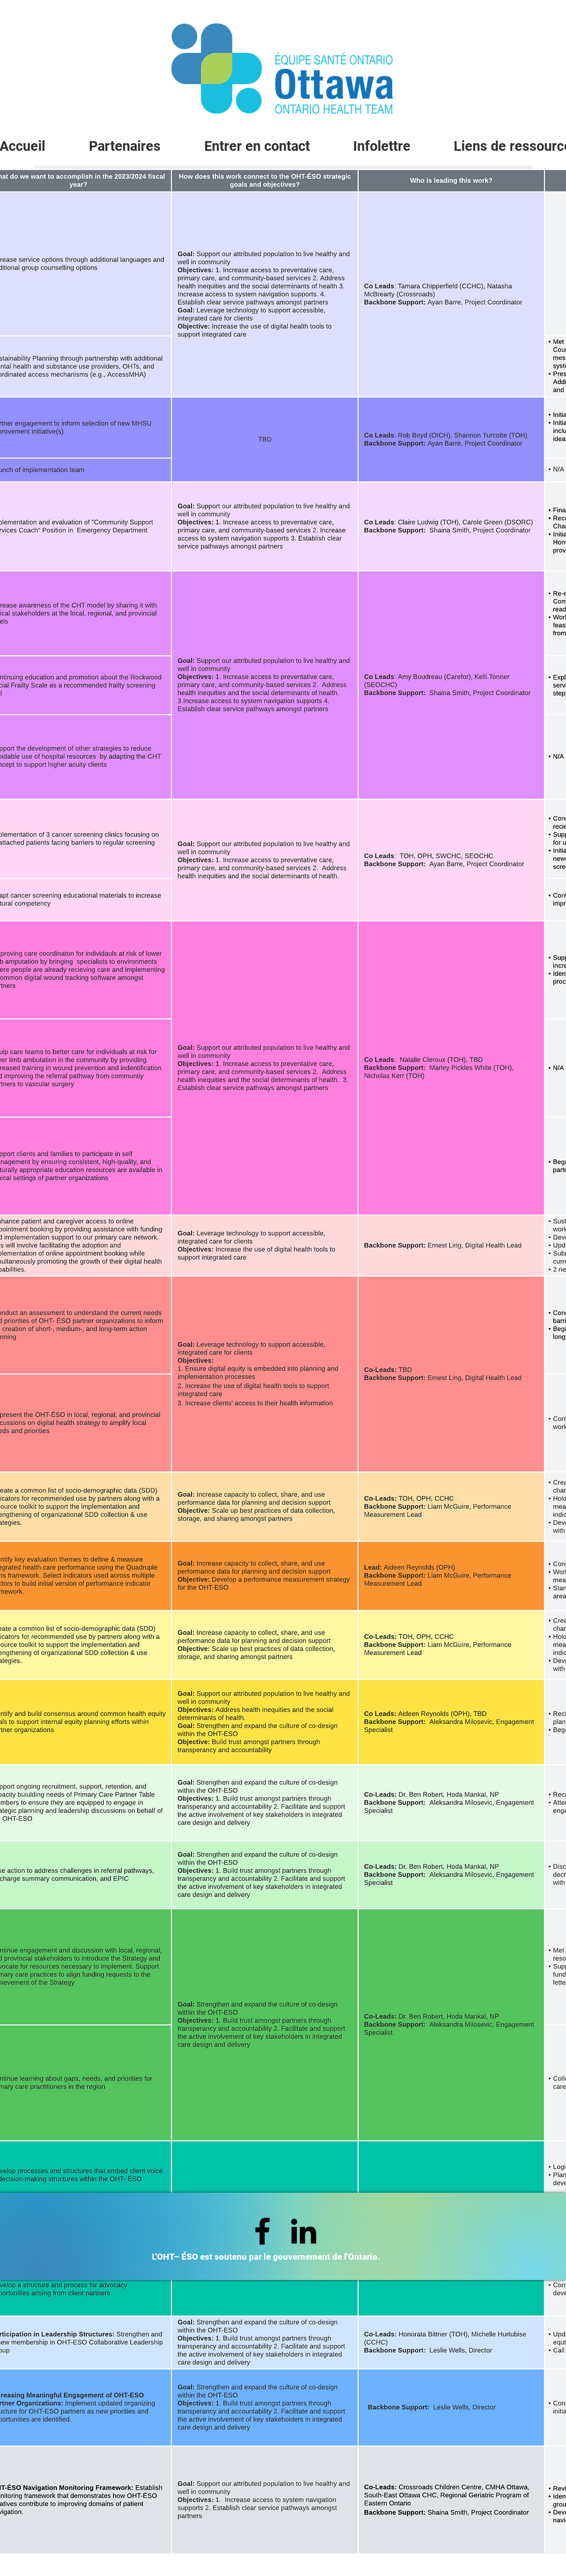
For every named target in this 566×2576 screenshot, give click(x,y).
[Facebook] (262, 2231)
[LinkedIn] (304, 2231)
